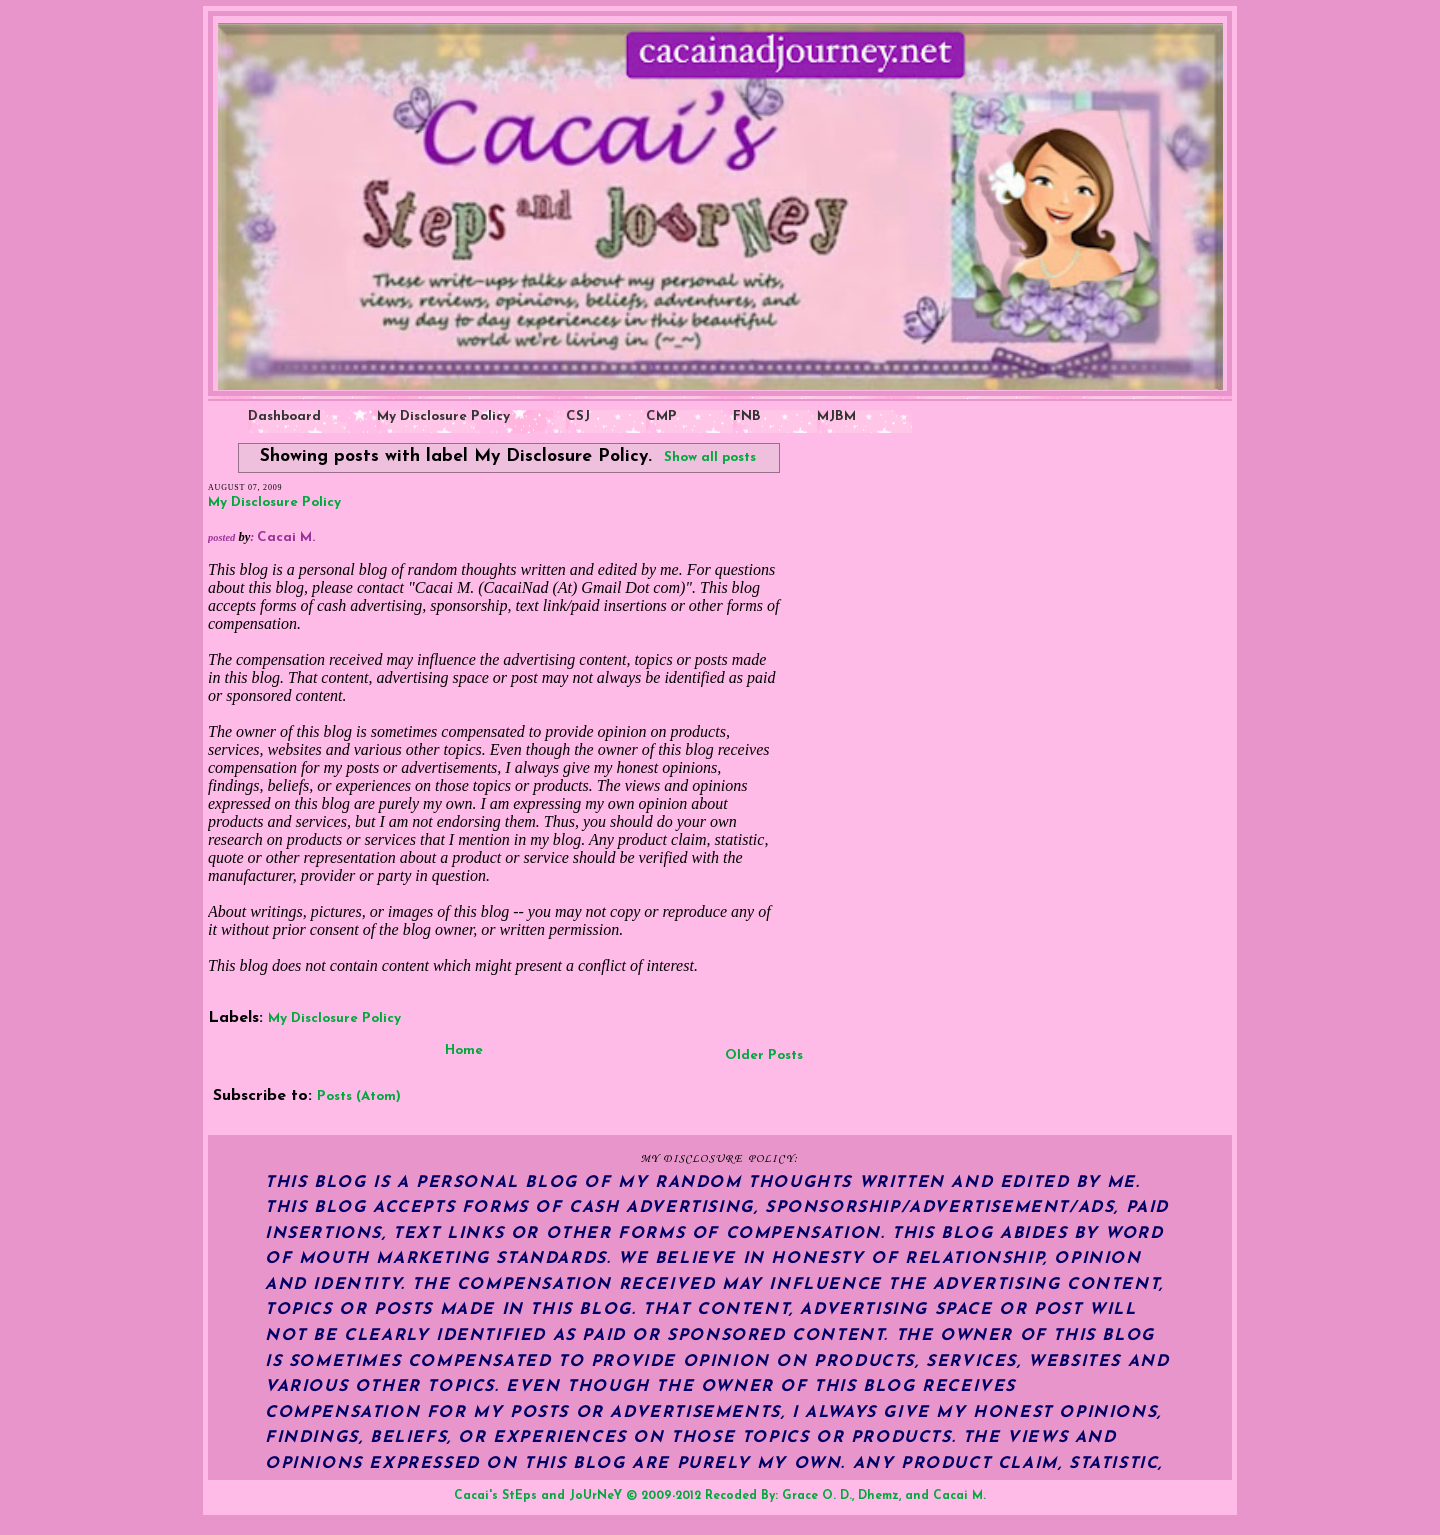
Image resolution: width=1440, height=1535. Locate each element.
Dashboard (284, 416)
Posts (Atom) (359, 1096)
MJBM (836, 416)
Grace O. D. (817, 1496)
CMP (661, 416)
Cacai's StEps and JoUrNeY (538, 1496)
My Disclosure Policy (443, 416)
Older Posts (764, 1055)
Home (464, 1050)
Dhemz (878, 1496)
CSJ (578, 416)
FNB (747, 416)
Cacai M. (959, 1496)
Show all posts (710, 457)
